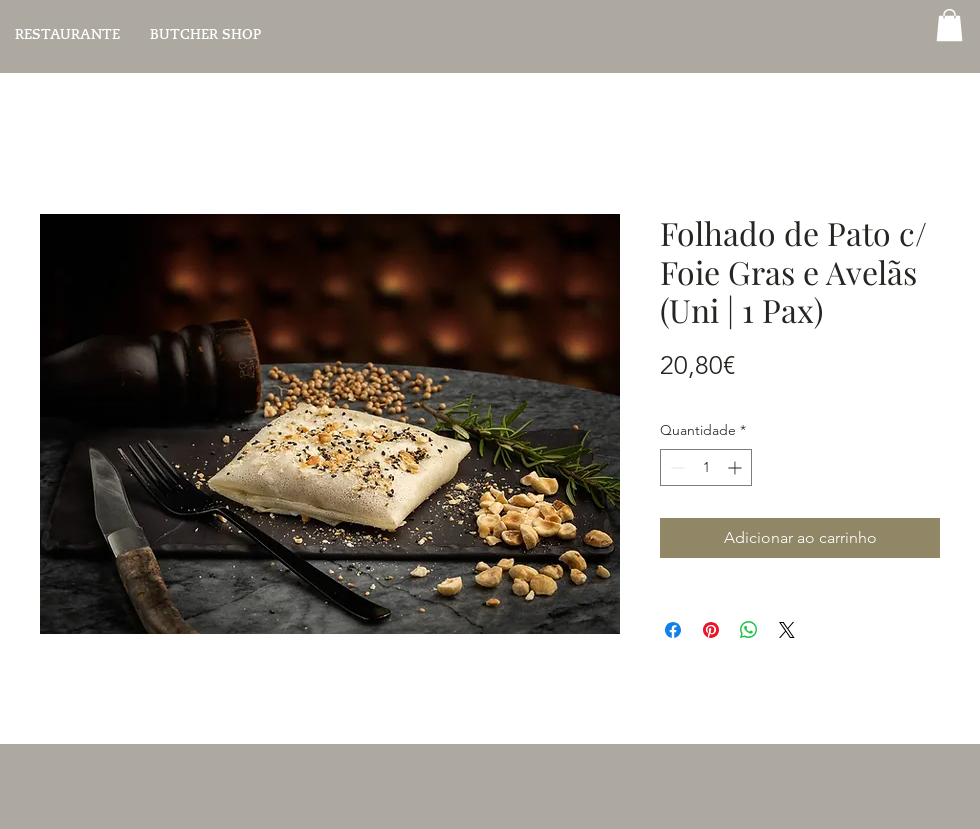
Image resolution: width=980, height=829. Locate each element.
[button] (949, 25)
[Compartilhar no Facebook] (673, 630)
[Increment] (736, 467)
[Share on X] (787, 630)
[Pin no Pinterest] (711, 630)
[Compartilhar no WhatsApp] (749, 630)
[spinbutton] (706, 467)
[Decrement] (675, 467)
